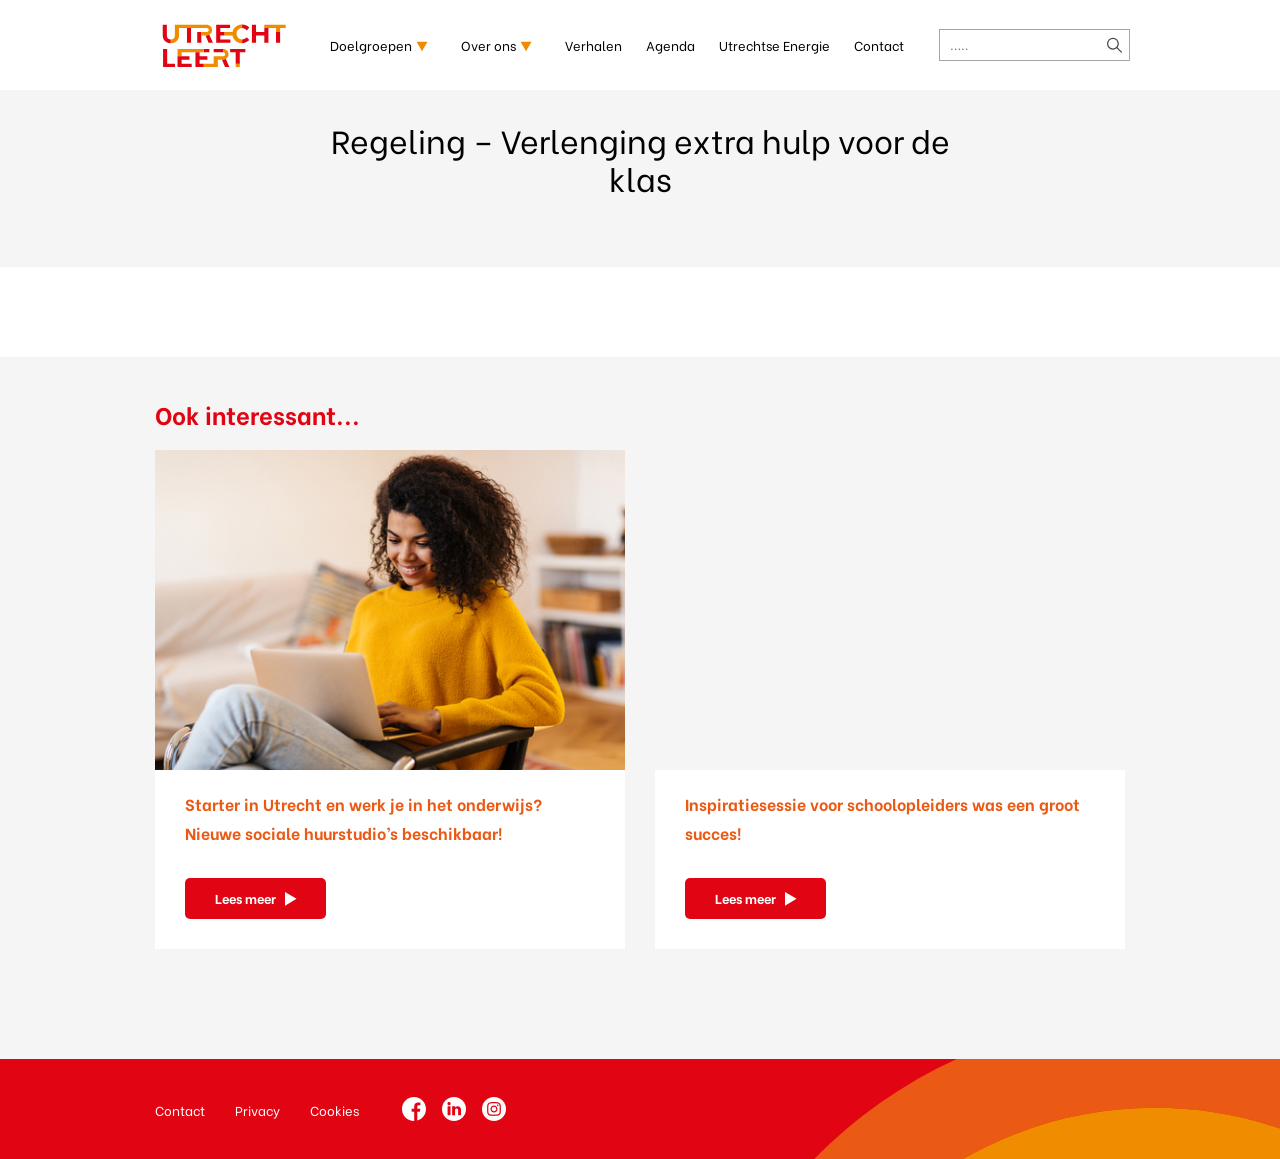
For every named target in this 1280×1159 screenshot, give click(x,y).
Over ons (488, 44)
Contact (879, 44)
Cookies (334, 1109)
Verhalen (593, 44)
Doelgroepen (371, 44)
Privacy (257, 1109)
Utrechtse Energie (774, 44)
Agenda (670, 44)
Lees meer (245, 897)
